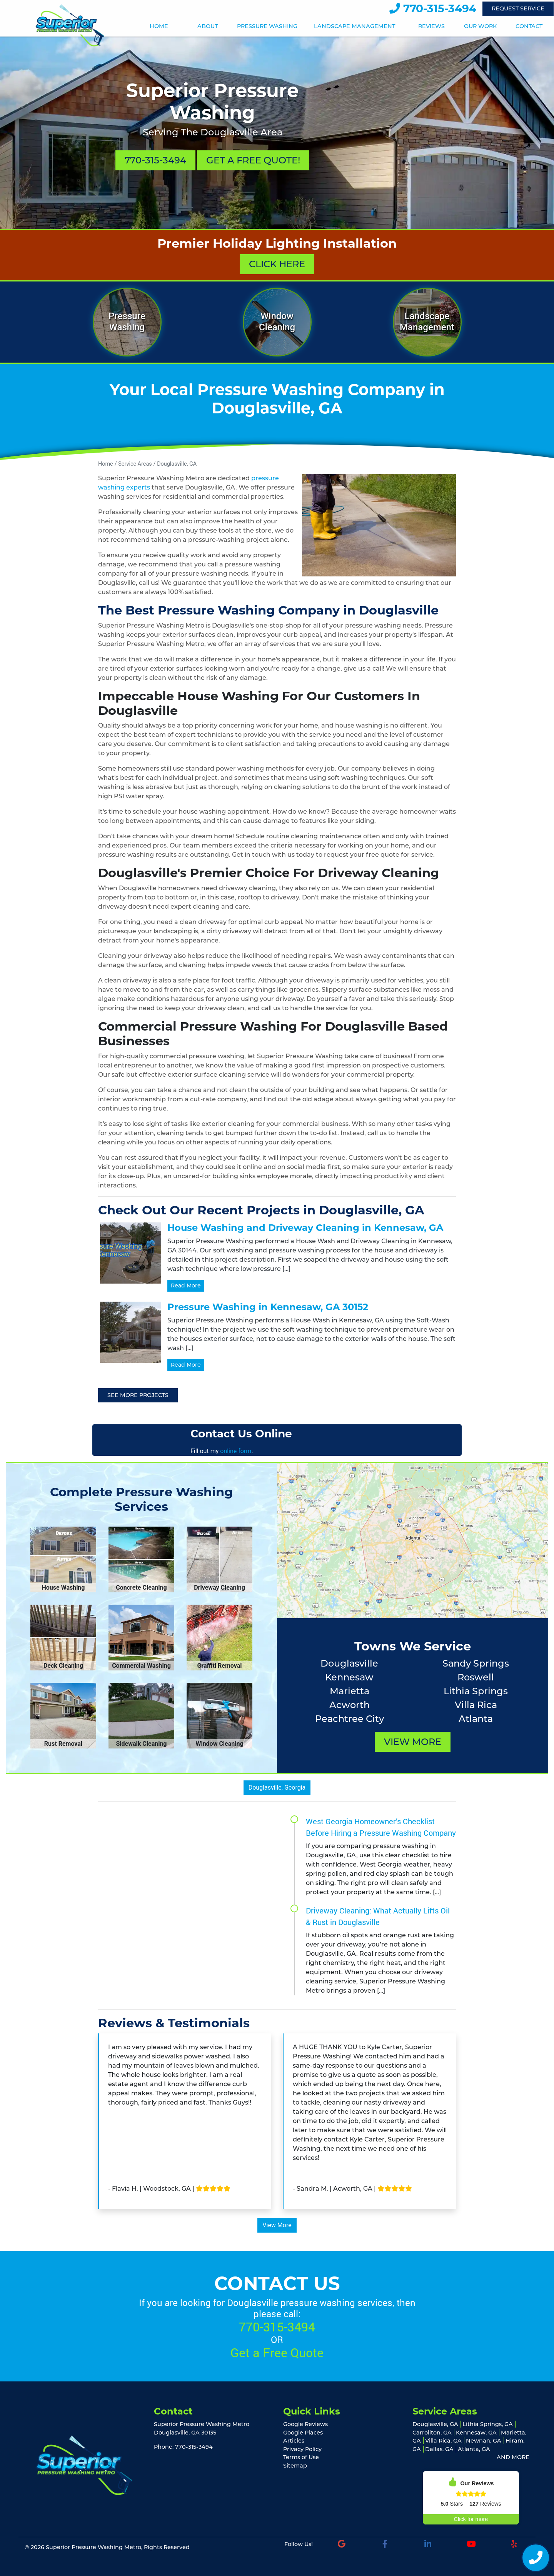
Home (159, 26)
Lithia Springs (476, 1691)
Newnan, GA (483, 2440)
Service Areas (135, 464)
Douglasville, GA (177, 464)
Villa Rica (476, 1704)
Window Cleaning (277, 322)
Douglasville (349, 1663)
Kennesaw (349, 1677)
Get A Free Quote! (253, 160)
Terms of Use (301, 2457)
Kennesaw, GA (476, 2432)
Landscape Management (354, 26)
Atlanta (476, 1718)
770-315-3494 (432, 8)
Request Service (518, 8)
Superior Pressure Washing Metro (93, 2547)
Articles (293, 2440)
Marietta (349, 1691)
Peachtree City (349, 1718)
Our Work (480, 26)
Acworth (349, 1704)
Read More (186, 1285)
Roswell (475, 1677)
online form (235, 1451)
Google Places (303, 2432)
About (207, 26)
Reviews (431, 26)
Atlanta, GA (474, 2449)
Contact (529, 26)
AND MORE (513, 2457)
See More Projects (138, 1395)
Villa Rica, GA (443, 2440)
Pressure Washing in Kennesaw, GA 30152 (267, 1306)
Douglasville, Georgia (277, 1787)
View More (412, 1741)
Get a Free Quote (277, 2352)
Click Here (277, 264)
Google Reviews (305, 2424)
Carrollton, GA (432, 2432)
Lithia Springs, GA (487, 2424)
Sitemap (295, 2465)
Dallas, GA (439, 2449)
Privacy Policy (302, 2449)
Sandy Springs (475, 1663)
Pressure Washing (267, 26)
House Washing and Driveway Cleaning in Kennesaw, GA (305, 1227)
